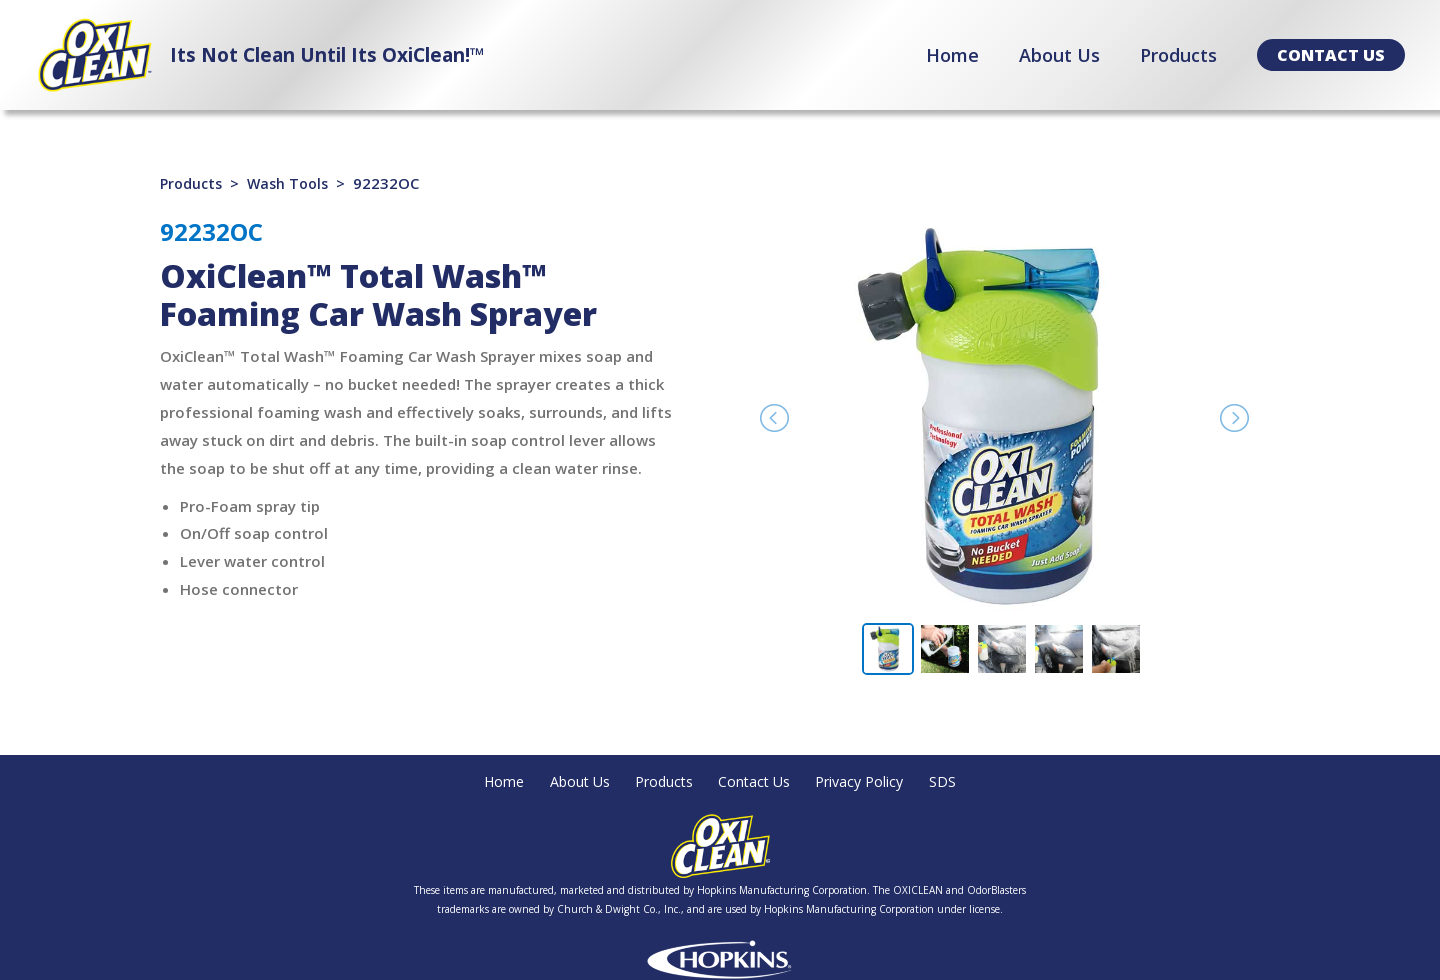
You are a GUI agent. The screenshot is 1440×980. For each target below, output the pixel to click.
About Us (570, 782)
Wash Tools (294, 183)
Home (488, 782)
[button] (1331, 55)
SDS (960, 782)
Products (193, 183)
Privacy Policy (872, 782)
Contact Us (759, 782)
